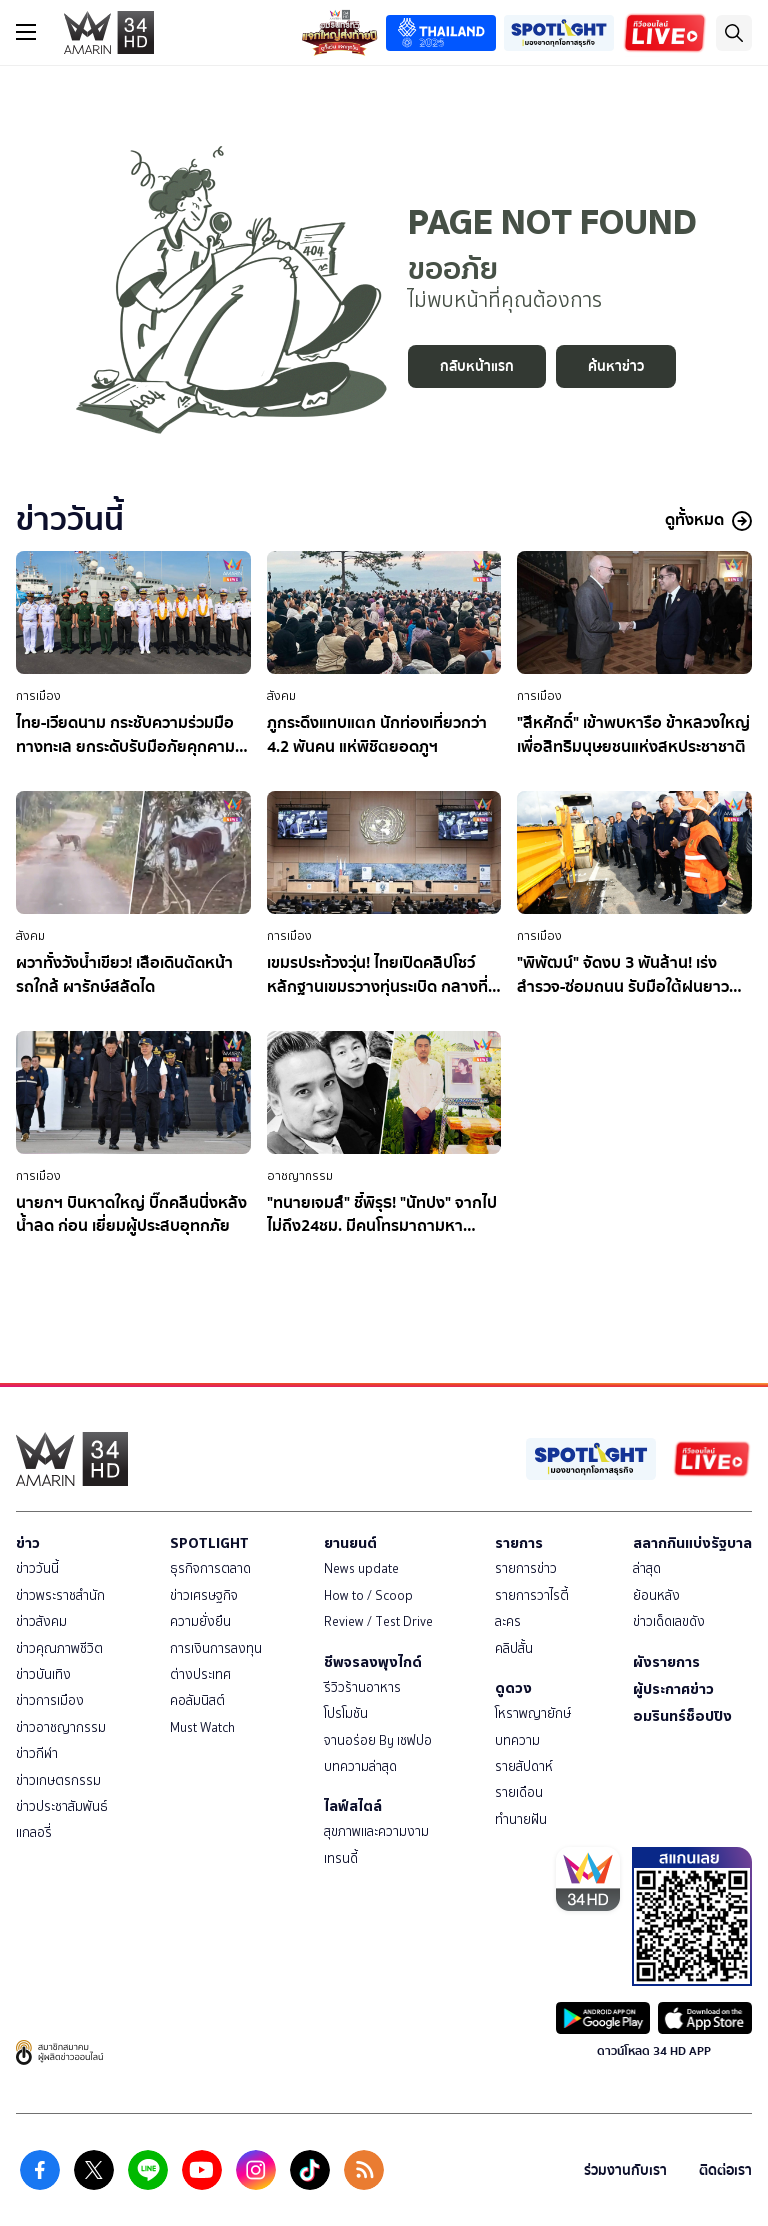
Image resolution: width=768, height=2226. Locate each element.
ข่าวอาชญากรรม (61, 1727)
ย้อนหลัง (656, 1595)
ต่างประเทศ (200, 1674)
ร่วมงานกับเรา (625, 2170)
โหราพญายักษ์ (533, 1713)
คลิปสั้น (514, 1648)
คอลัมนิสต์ (197, 1700)
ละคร (508, 1621)
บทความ (517, 1740)
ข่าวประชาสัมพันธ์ (62, 1806)
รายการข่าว (526, 1568)
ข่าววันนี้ (37, 1568)
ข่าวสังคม (41, 1621)
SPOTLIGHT (209, 1543)
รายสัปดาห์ (524, 1766)
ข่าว (28, 1543)
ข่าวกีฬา (37, 1753)
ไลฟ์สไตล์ (353, 1806)
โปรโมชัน (346, 1713)
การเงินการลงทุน (216, 1648)
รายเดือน (519, 1792)
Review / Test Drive (378, 1621)
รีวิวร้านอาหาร (362, 1687)
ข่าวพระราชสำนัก (60, 1595)
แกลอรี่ (34, 1832)
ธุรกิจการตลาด (210, 1568)
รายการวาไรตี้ (532, 1595)
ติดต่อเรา (725, 2170)
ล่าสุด (647, 1568)
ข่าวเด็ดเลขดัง (669, 1621)
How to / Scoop (368, 1595)
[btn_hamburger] (26, 32)
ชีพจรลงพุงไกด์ (373, 1662)
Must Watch (202, 1727)
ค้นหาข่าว (616, 366)
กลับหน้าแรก (477, 366)
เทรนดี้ (341, 1858)
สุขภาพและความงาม (376, 1831)
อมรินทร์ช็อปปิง (682, 1716)
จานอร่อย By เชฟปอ (378, 1740)
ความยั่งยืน (200, 1621)
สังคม (281, 696)
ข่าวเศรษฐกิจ (204, 1595)
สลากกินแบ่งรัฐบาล (692, 1543)
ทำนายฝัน (521, 1819)
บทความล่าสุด (360, 1766)
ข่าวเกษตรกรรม (58, 1780)
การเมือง (38, 696)
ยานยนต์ (350, 1543)
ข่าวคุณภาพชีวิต (59, 1648)
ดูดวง (513, 1688)
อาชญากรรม (300, 1176)
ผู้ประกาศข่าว (673, 1689)
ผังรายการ (666, 1662)
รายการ (519, 1543)
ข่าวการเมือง (50, 1700)
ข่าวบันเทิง (43, 1674)
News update (361, 1568)
